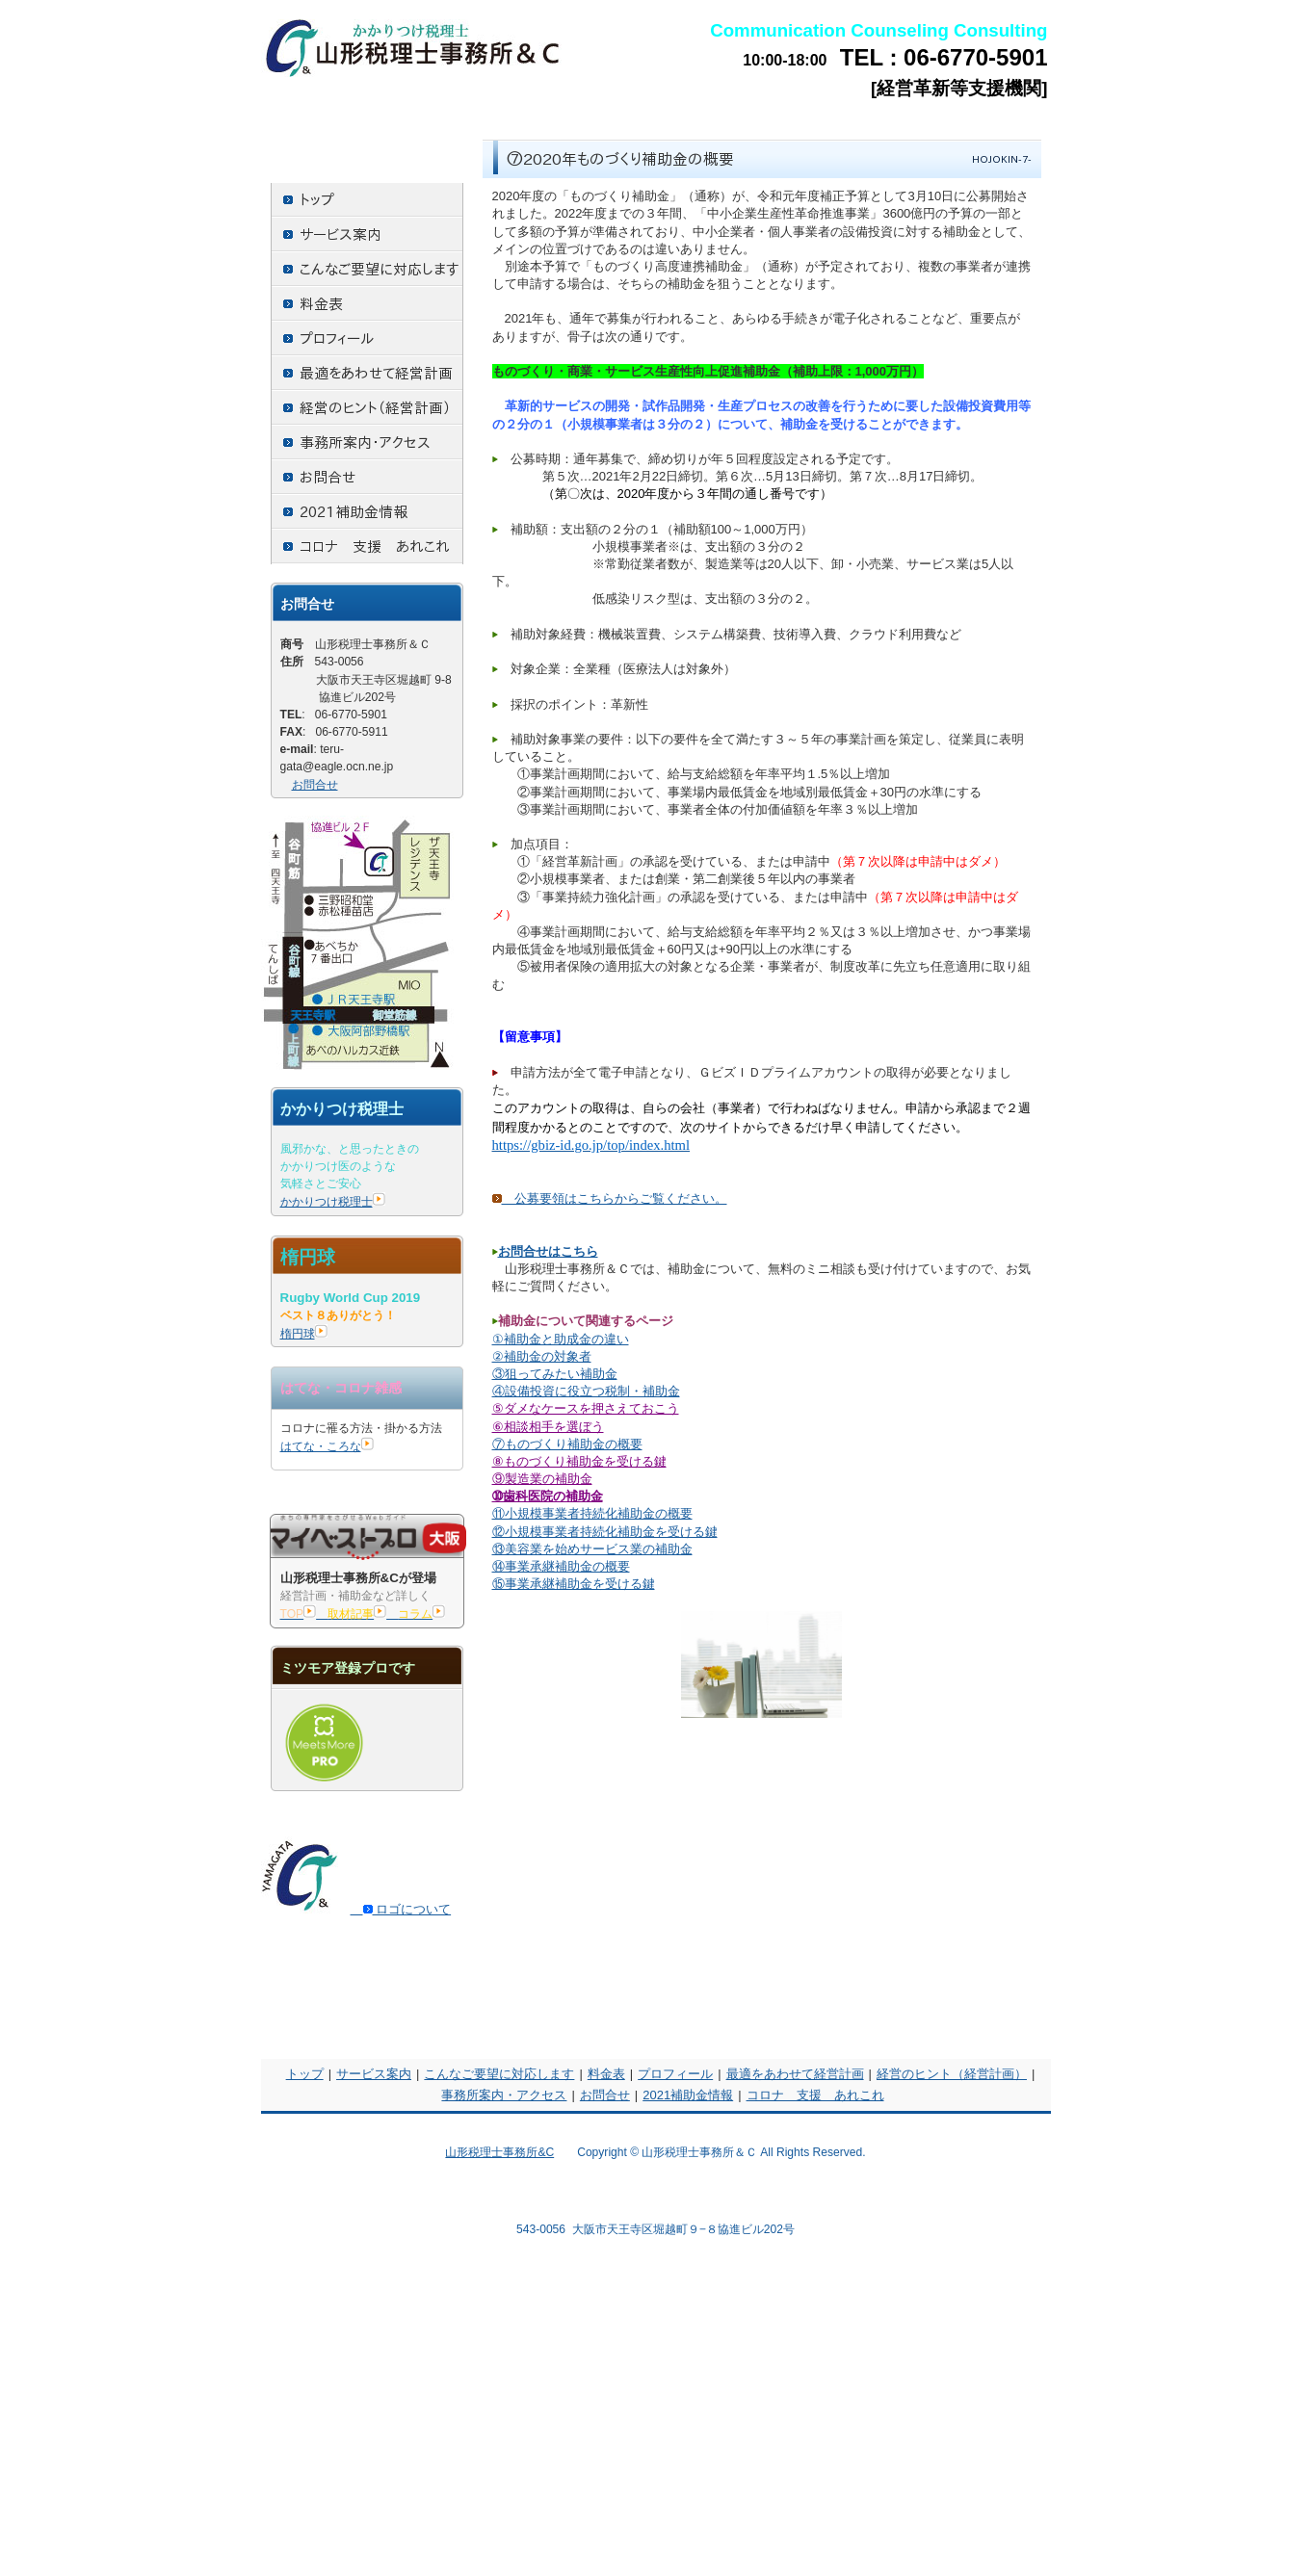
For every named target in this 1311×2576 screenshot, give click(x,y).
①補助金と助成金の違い (560, 1339)
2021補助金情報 (687, 2095)
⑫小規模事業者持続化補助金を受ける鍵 (605, 1531)
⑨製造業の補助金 (542, 1478)
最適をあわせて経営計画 (795, 2074)
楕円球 (304, 1333)
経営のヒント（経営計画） (952, 2074)
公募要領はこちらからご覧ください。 (609, 1198)
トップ (305, 2074)
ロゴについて (401, 1909)
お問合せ (315, 785)
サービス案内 (373, 2074)
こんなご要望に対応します (499, 2074)
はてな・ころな (327, 1446)
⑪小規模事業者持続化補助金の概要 (592, 1513)
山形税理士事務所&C (499, 2152)
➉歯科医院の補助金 (547, 1496)
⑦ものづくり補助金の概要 (567, 1444)
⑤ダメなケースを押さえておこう (585, 1408)
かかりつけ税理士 (332, 1202)
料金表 (606, 2074)
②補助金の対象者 (541, 1356)
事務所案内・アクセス (503, 2095)
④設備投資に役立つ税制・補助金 (586, 1391)
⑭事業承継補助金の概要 (561, 1566)
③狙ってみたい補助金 (554, 1373)
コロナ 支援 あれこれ (815, 2095)
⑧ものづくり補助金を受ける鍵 (579, 1461)
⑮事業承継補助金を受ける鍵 (573, 1583)
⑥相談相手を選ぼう (548, 1426)
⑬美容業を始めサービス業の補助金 (592, 1549)
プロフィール (675, 2074)
